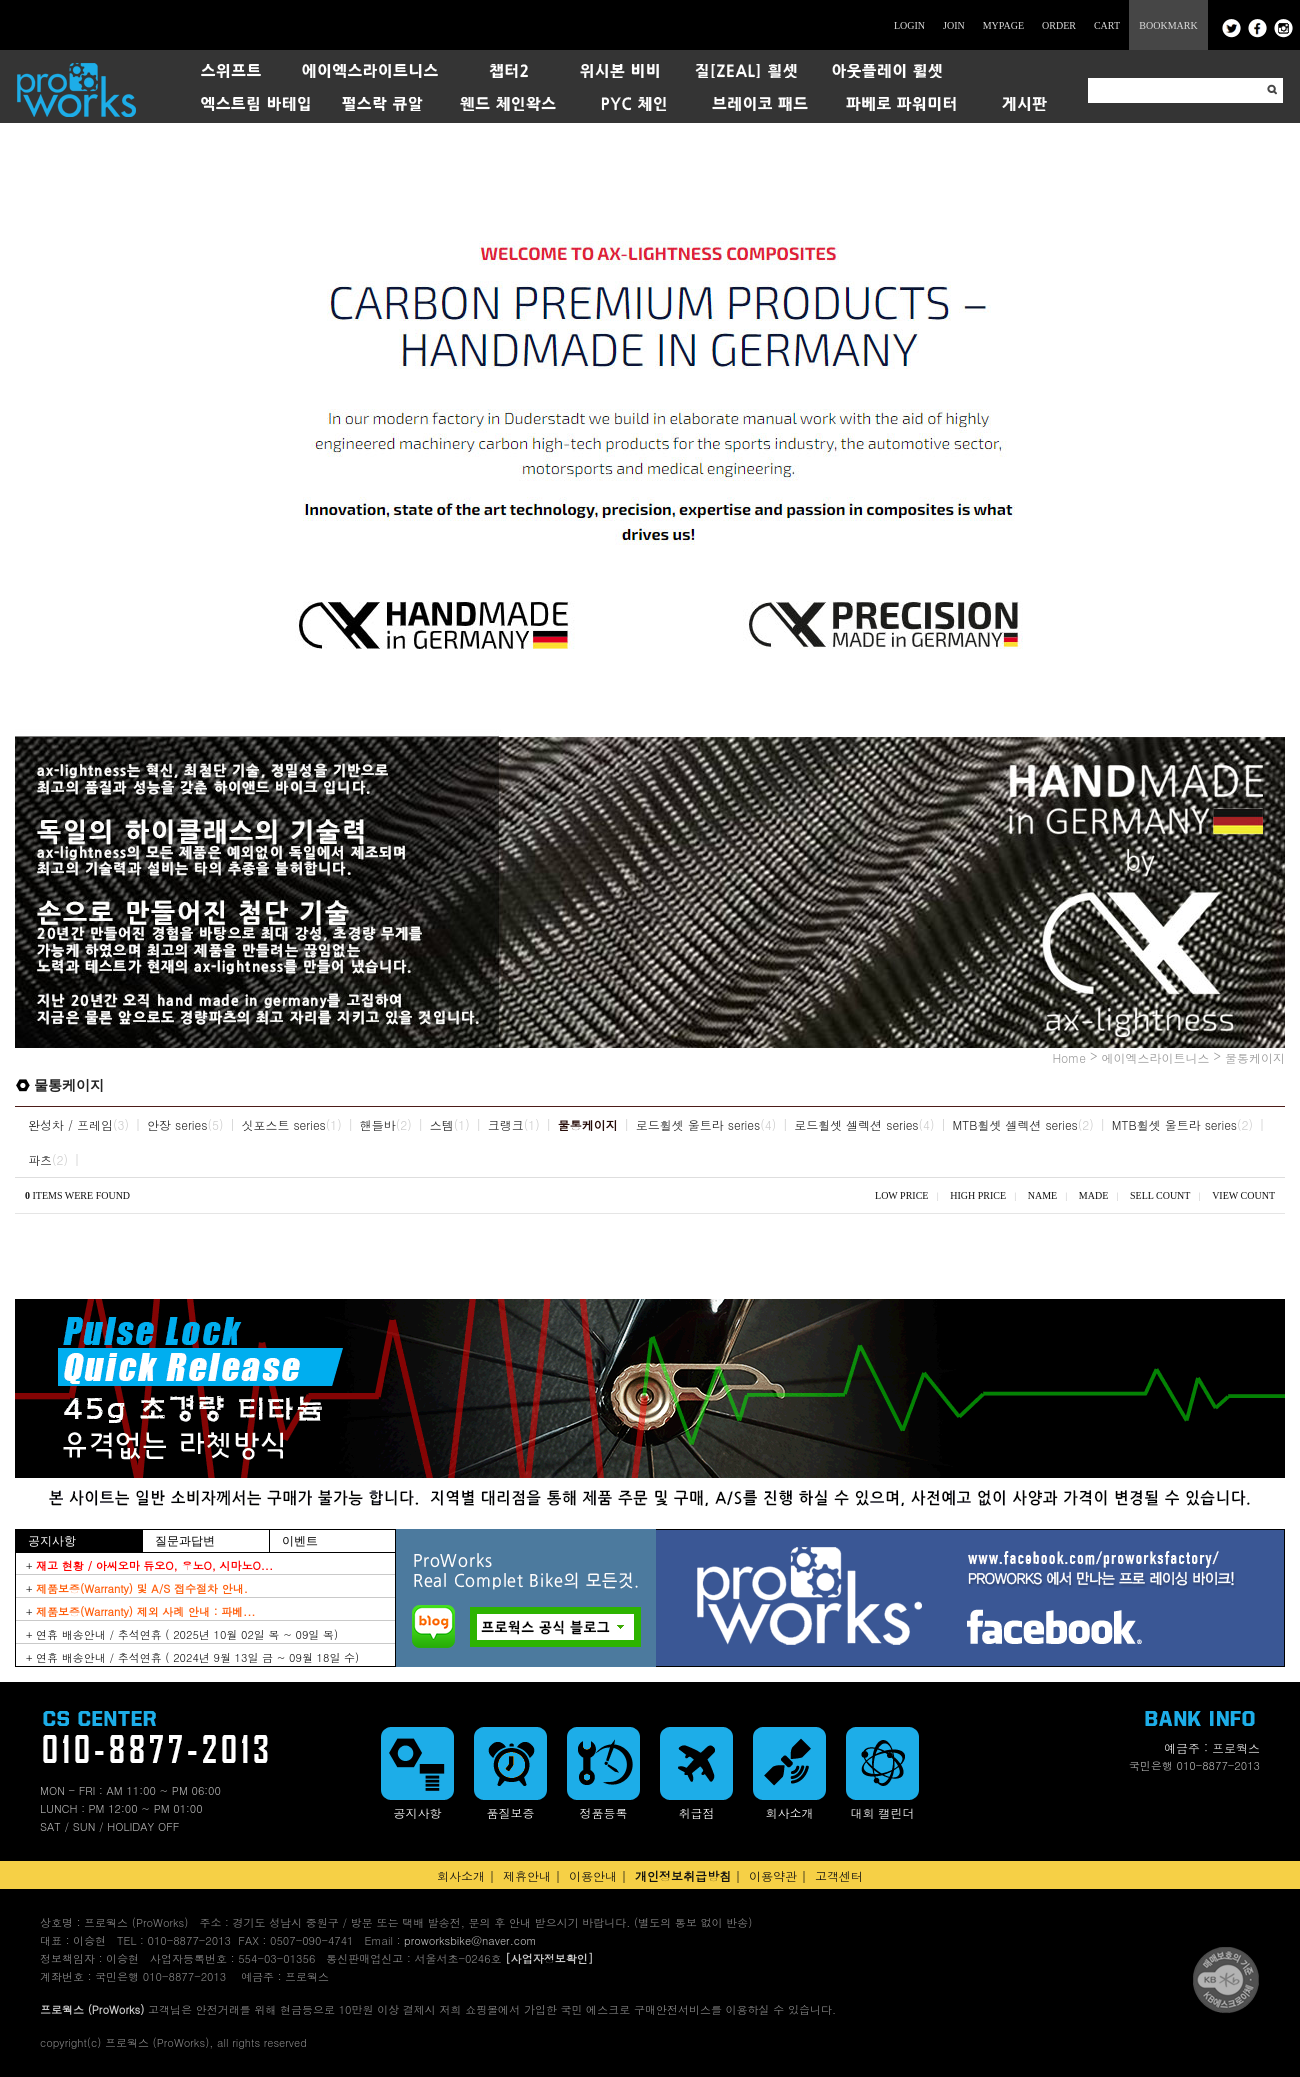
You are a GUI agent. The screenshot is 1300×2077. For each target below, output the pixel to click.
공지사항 (52, 1541)
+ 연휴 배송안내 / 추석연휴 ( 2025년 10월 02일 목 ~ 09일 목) (182, 1634)
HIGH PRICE (978, 1195)
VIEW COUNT (1243, 1195)
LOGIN (909, 25)
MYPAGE (1003, 25)
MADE (1093, 1195)
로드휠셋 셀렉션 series (856, 1124)
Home (1069, 1057)
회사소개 (461, 1875)
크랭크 (506, 1124)
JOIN (954, 25)
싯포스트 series (283, 1124)
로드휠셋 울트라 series (698, 1124)
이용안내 (593, 1875)
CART (1107, 25)
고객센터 (839, 1875)
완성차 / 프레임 (70, 1124)
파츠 (40, 1159)
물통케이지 (1255, 1057)
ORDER (1059, 25)
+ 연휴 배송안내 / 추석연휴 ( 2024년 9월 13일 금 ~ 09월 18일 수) (192, 1657)
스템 (442, 1124)
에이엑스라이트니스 (1155, 1057)
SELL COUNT (1160, 1195)
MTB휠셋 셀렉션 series (1015, 1124)
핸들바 (378, 1124)
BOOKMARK (1168, 25)
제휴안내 (527, 1875)
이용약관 (773, 1875)
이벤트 (300, 1541)
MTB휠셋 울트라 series (1174, 1124)
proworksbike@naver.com (470, 1940)
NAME (1042, 1195)
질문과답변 (185, 1541)
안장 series (177, 1124)
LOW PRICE (901, 1195)
